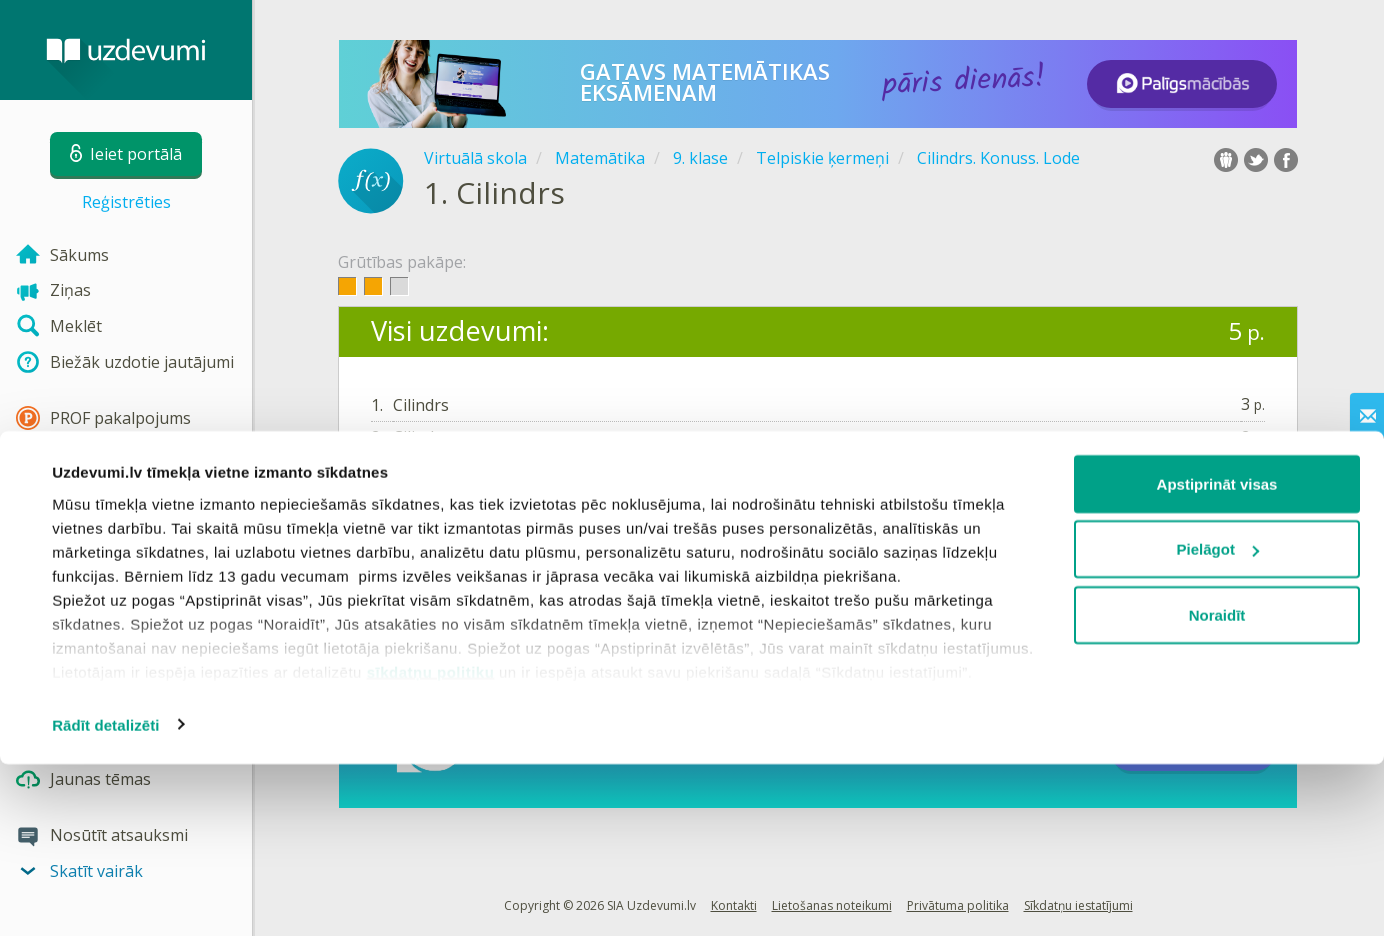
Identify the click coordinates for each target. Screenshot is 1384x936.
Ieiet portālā (433, 504)
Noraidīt (1217, 786)
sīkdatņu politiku (431, 843)
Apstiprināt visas (1217, 655)
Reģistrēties (126, 202)
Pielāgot (1218, 721)
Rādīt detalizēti (105, 896)
